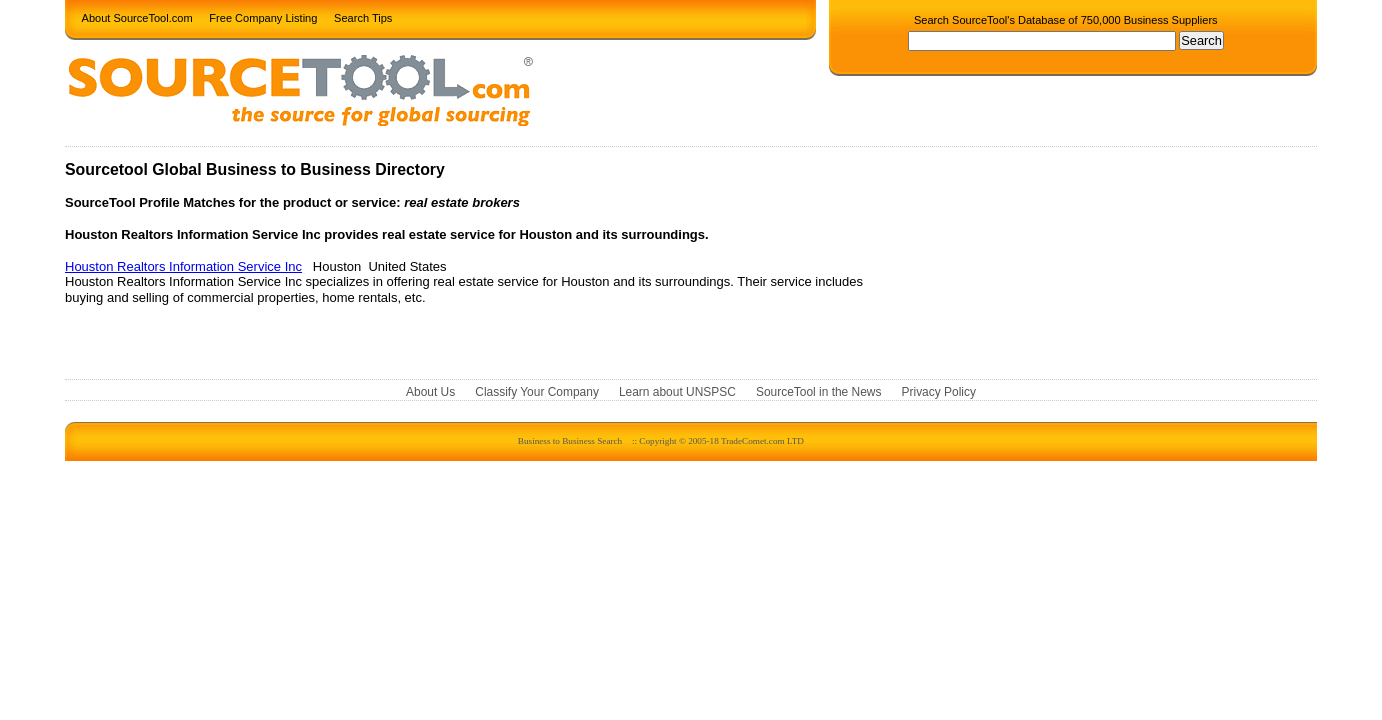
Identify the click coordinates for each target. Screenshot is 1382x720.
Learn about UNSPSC (677, 393)
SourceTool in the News (819, 393)
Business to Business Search (570, 441)
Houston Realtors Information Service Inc (183, 266)
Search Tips (363, 17)
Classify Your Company (537, 393)
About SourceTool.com (137, 17)
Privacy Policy (939, 393)
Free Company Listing (263, 17)
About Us (430, 393)
